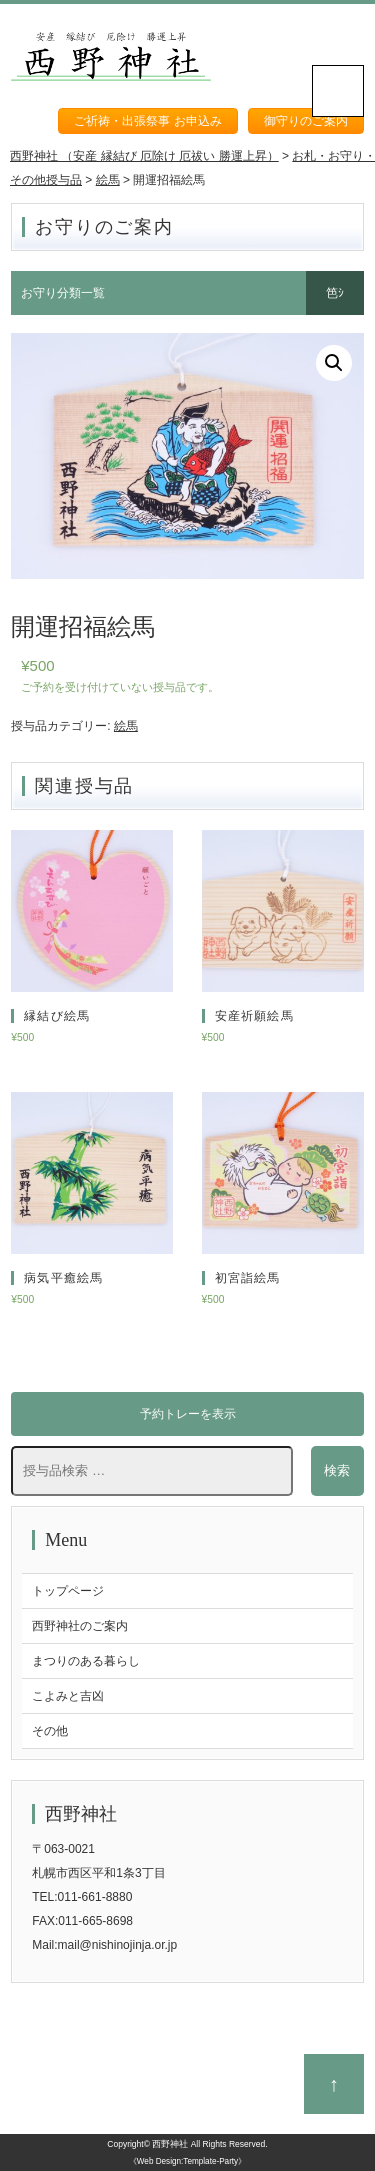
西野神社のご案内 (80, 1626)
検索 (337, 1470)
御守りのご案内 (306, 121)
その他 (50, 1731)
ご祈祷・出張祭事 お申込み (147, 121)
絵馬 (126, 726)
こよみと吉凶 (68, 1696)
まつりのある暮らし (86, 1661)
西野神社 (170, 2144)
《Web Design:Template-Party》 (187, 2161)
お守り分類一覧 (63, 293)
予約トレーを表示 (188, 1414)
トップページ (68, 1591)
